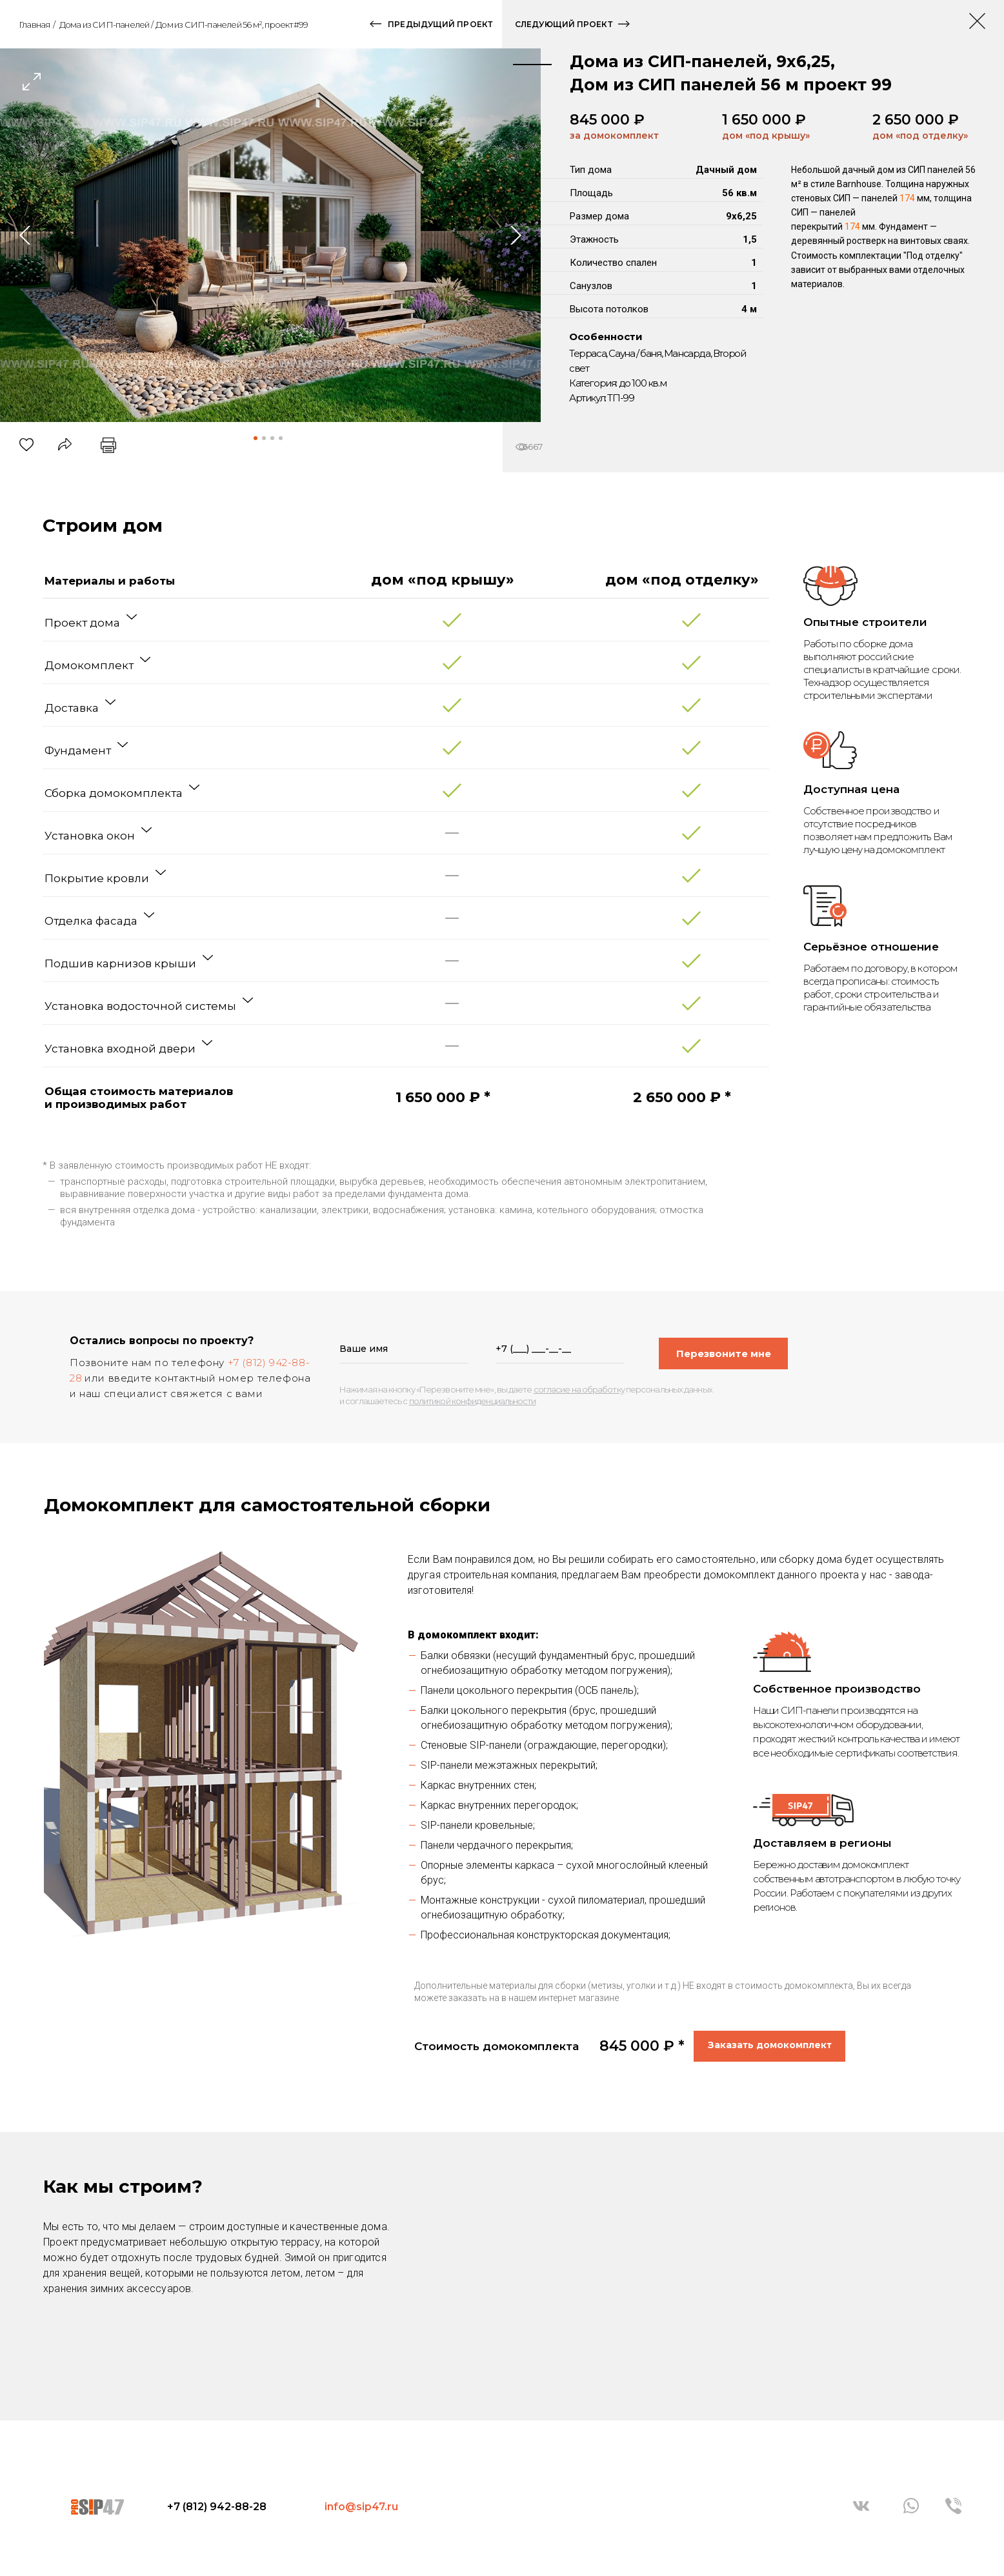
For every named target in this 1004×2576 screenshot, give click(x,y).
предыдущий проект (440, 24)
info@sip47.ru (361, 2507)
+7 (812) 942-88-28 (216, 2507)
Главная (34, 24)
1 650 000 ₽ (764, 120)
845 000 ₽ (607, 120)
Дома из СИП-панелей (104, 24)
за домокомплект (614, 135)
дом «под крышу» (766, 135)
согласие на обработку (579, 1389)
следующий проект (563, 24)
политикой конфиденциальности (472, 1401)
